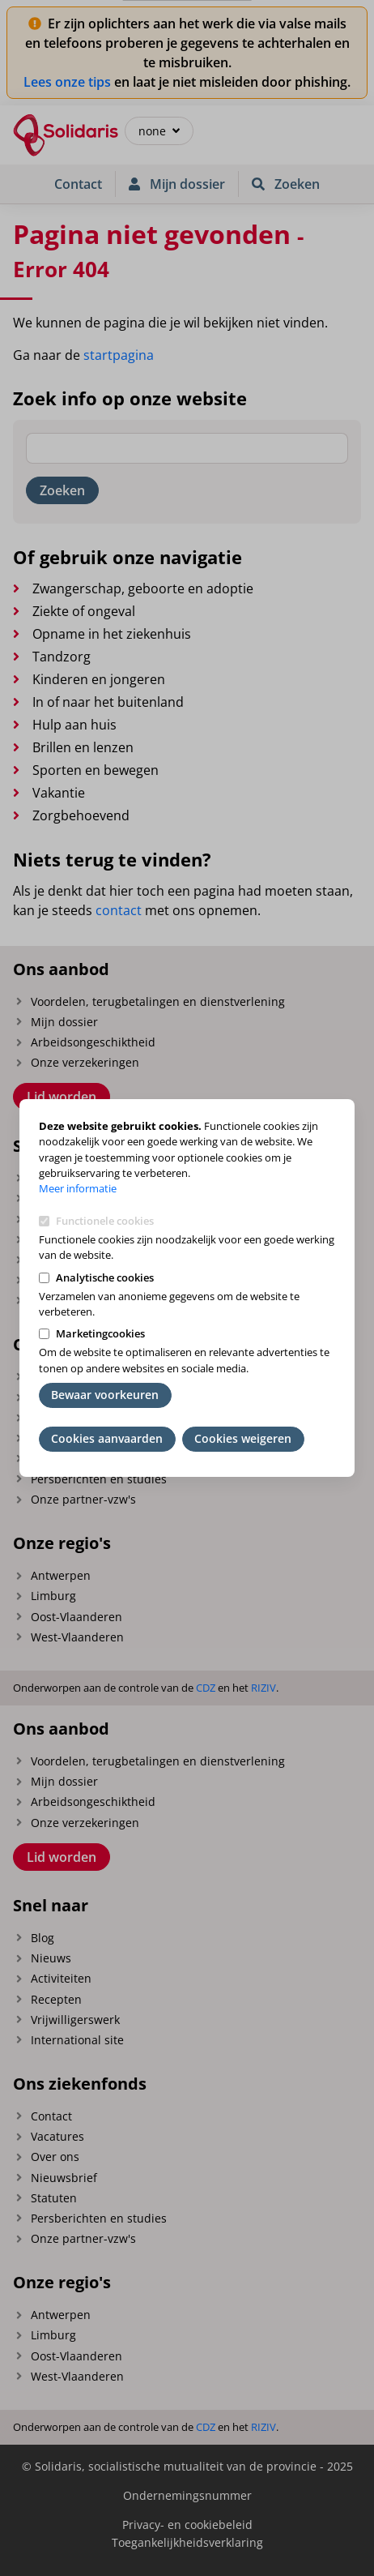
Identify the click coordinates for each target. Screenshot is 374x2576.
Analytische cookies (105, 1277)
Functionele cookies (105, 1220)
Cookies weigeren (242, 1438)
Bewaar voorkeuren (105, 1394)
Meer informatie (78, 1188)
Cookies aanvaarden (107, 1438)
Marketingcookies (100, 1333)
